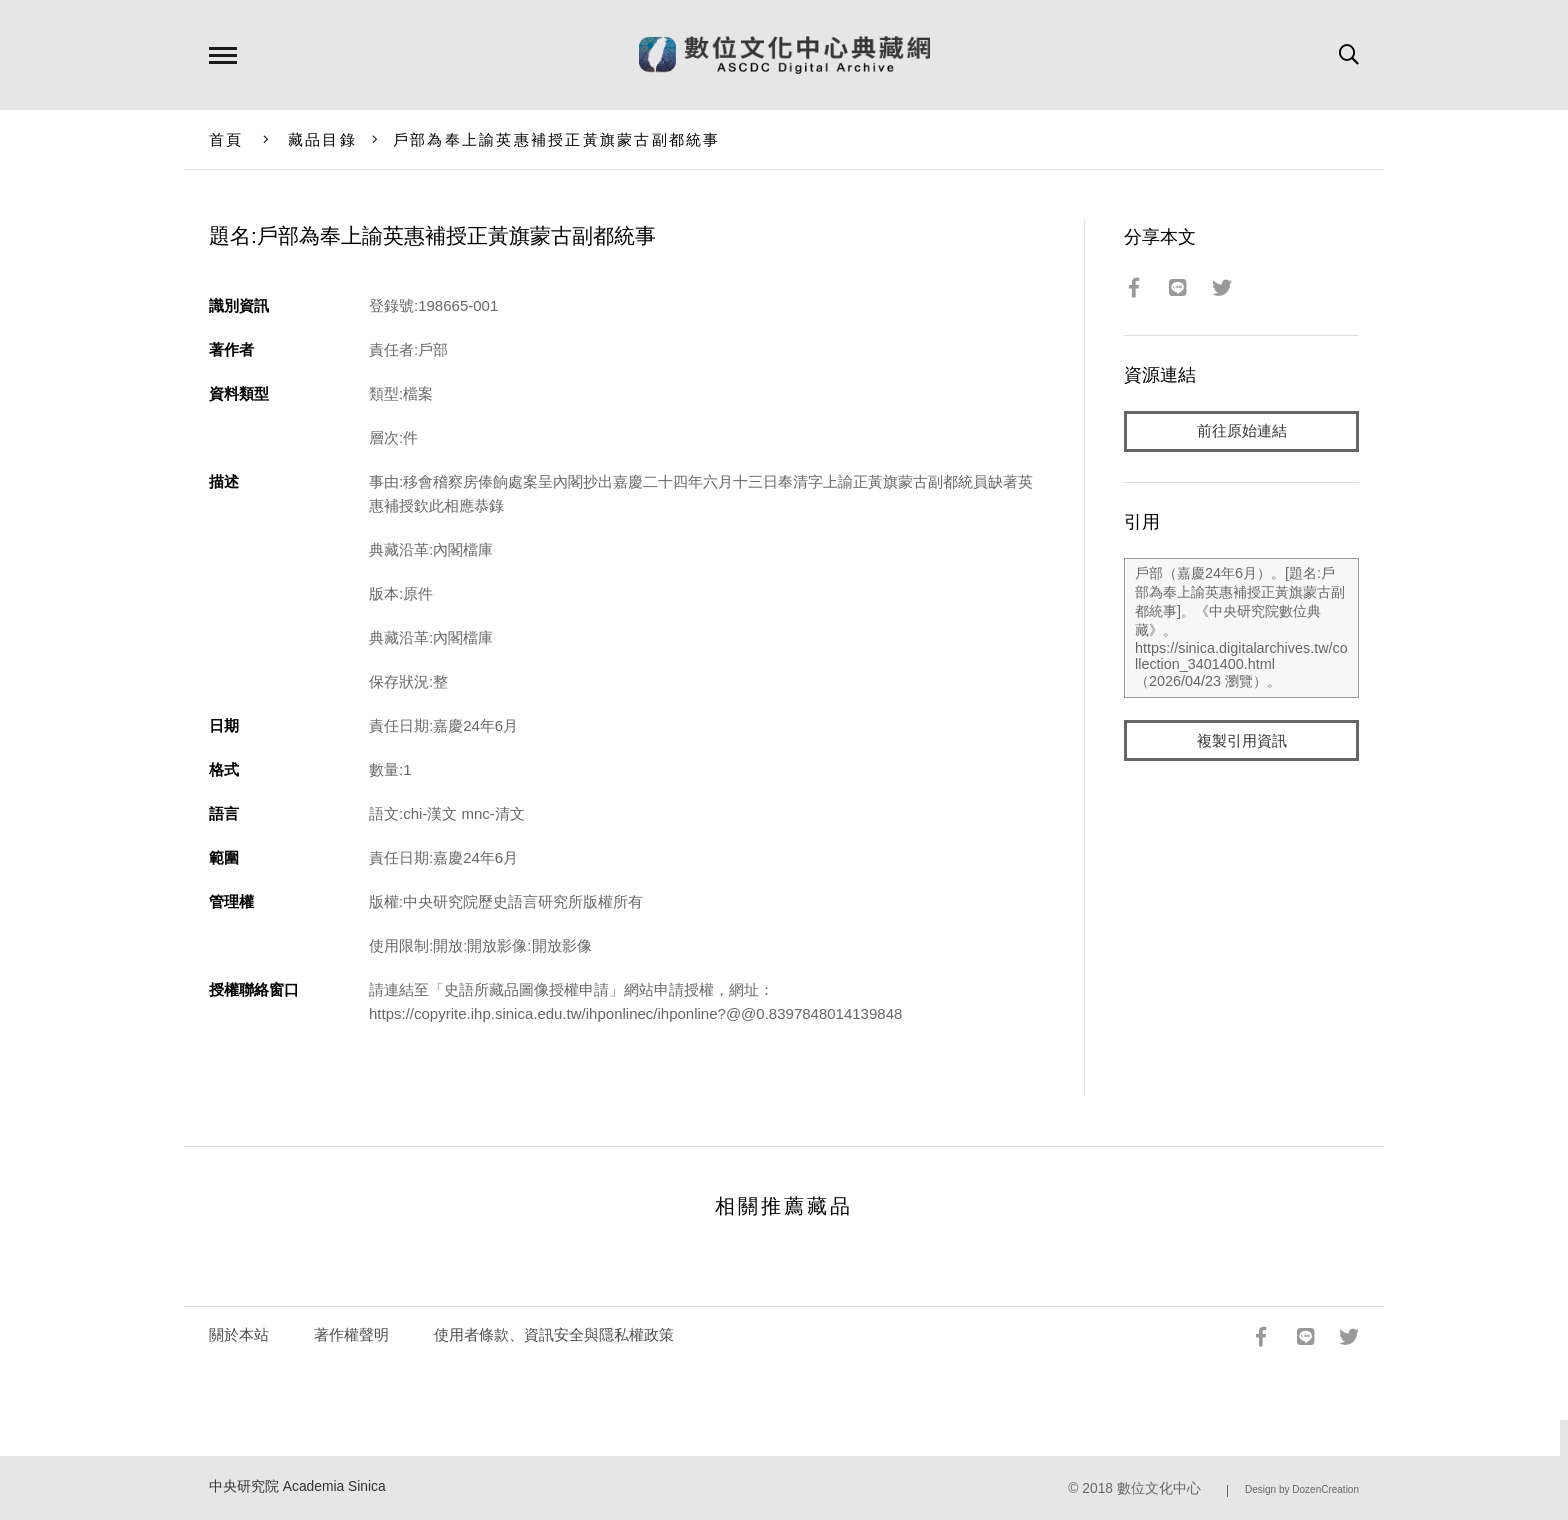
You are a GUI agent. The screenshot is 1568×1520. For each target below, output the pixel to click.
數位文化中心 (1159, 1488)
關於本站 (239, 1334)
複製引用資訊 (1242, 741)
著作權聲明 (351, 1334)
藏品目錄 (322, 139)
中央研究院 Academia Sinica (297, 1486)
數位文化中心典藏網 (784, 55)
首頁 (226, 139)
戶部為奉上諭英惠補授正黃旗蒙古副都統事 (557, 139)
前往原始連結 (1242, 431)
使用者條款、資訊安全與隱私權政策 (554, 1334)
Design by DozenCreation (1302, 1489)
